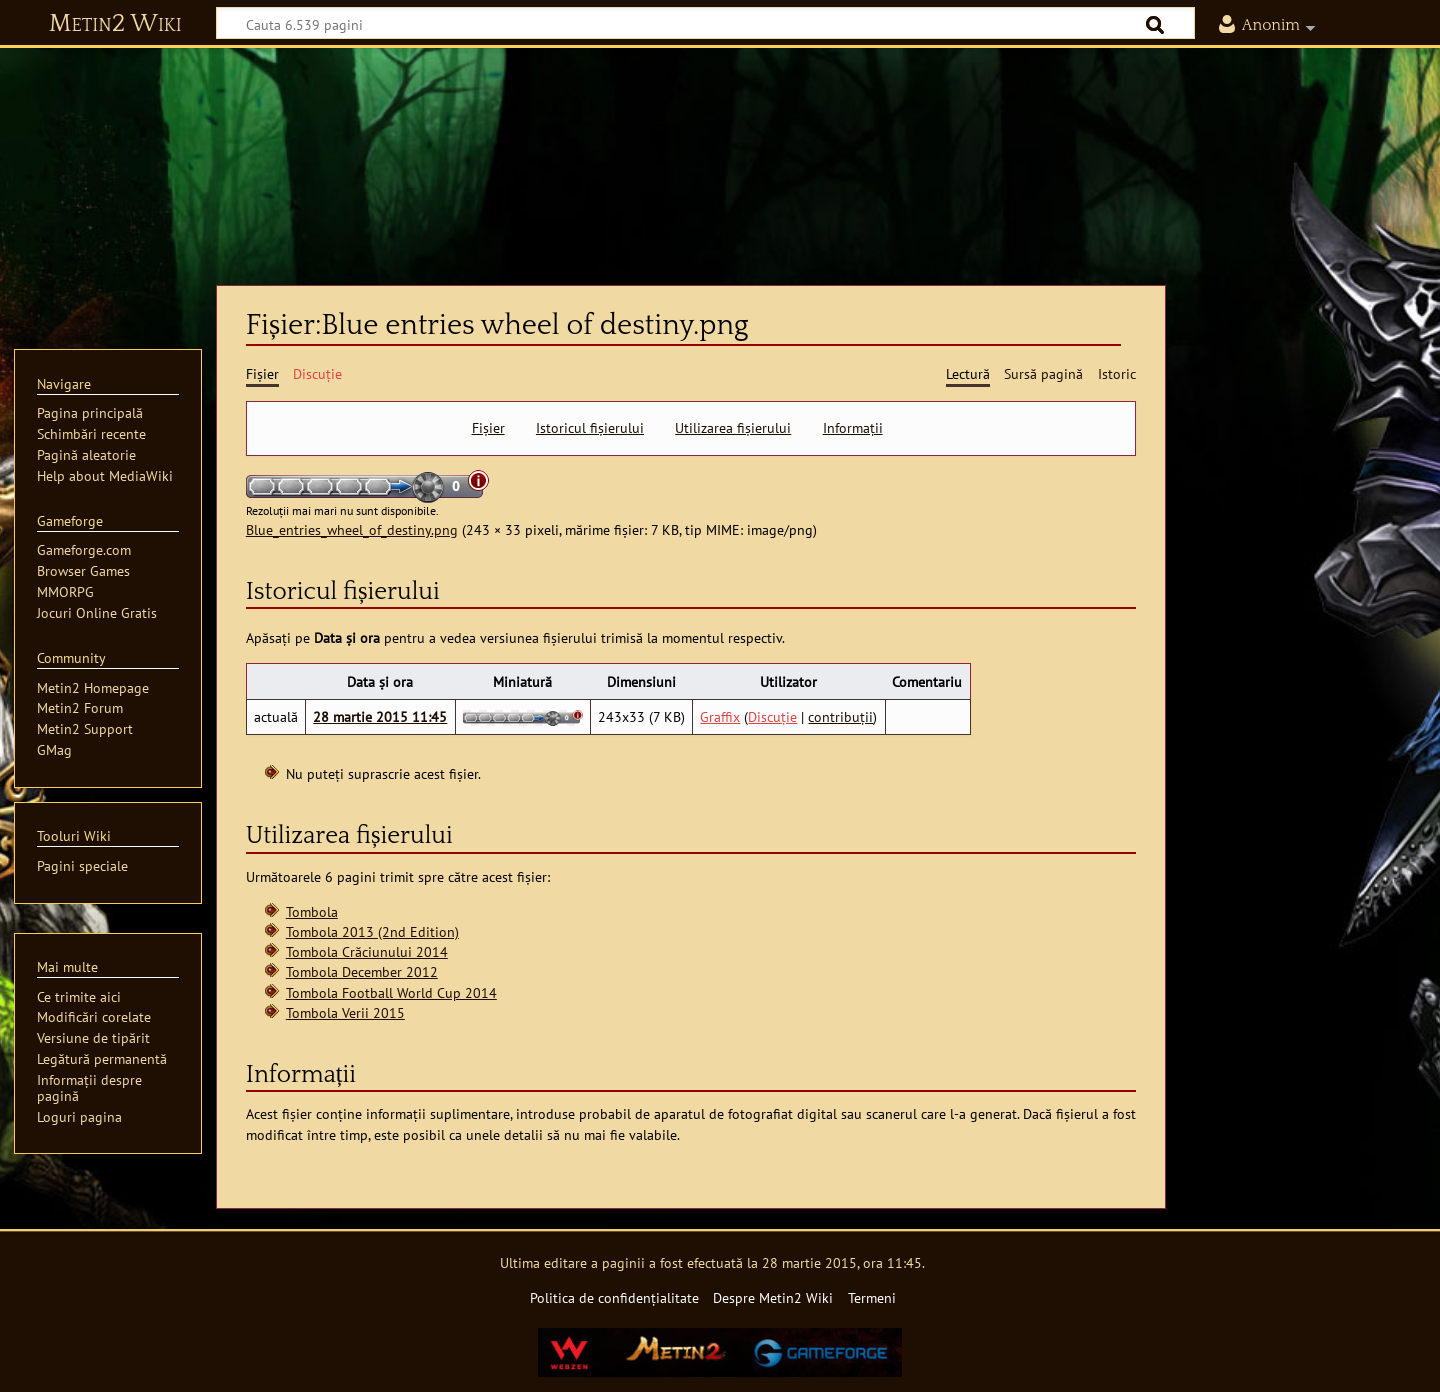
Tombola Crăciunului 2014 (367, 951)
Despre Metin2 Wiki (773, 1297)
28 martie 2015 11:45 (380, 716)
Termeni (872, 1297)
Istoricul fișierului (590, 428)
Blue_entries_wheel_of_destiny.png (352, 529)
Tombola (312, 911)
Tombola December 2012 (362, 971)
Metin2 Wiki (115, 24)
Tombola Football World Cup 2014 (391, 992)
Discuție (772, 716)
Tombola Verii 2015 (345, 1012)
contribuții (840, 716)
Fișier (488, 428)
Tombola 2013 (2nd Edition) (372, 931)
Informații (853, 428)
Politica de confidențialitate (614, 1297)
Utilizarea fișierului (733, 428)
